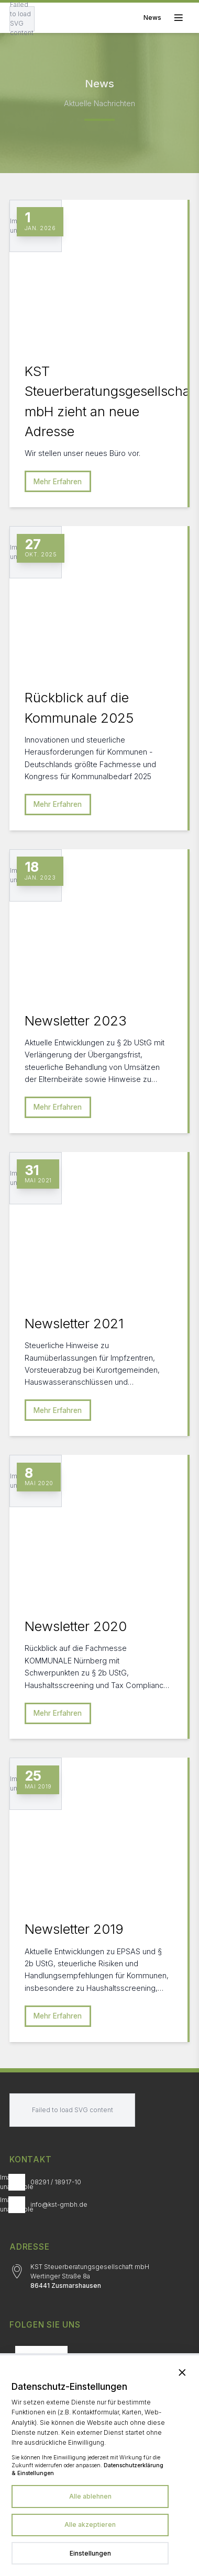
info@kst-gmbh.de (58, 2204)
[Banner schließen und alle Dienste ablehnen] (182, 2372)
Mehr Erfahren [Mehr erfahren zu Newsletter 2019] (58, 2016)
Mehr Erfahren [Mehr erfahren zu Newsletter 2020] (58, 1713)
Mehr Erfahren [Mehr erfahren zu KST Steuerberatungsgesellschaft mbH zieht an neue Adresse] (58, 481)
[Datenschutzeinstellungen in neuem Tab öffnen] (90, 2553)
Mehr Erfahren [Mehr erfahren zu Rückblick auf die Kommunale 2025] (58, 804)
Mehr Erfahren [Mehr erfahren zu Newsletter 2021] (58, 1410)
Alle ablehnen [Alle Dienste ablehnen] (90, 2496)
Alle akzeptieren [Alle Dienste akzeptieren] (90, 2524)
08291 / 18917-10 (55, 2182)
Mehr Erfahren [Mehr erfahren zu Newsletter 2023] (58, 1107)
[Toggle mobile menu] (166, 17)
